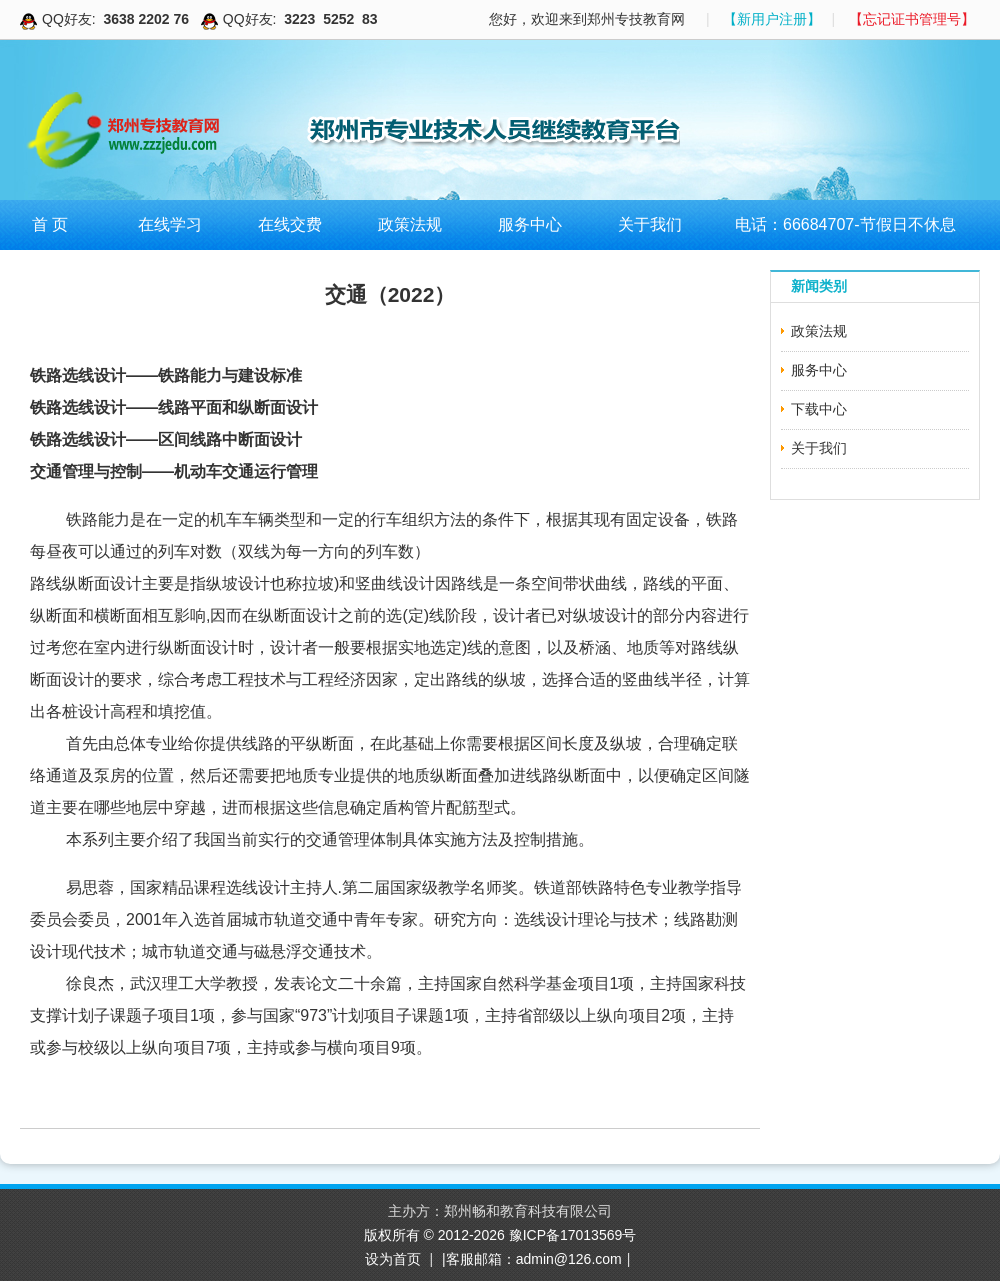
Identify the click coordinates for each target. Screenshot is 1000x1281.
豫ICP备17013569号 (573, 1235)
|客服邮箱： (479, 1259)
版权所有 (394, 1235)
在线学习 (170, 224)
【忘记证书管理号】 (912, 19)
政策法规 (410, 224)
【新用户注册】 (772, 19)
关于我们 (650, 224)
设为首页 (393, 1259)
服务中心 (530, 224)
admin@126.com (569, 1259)
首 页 (50, 224)
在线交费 (290, 224)
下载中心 (819, 409)
